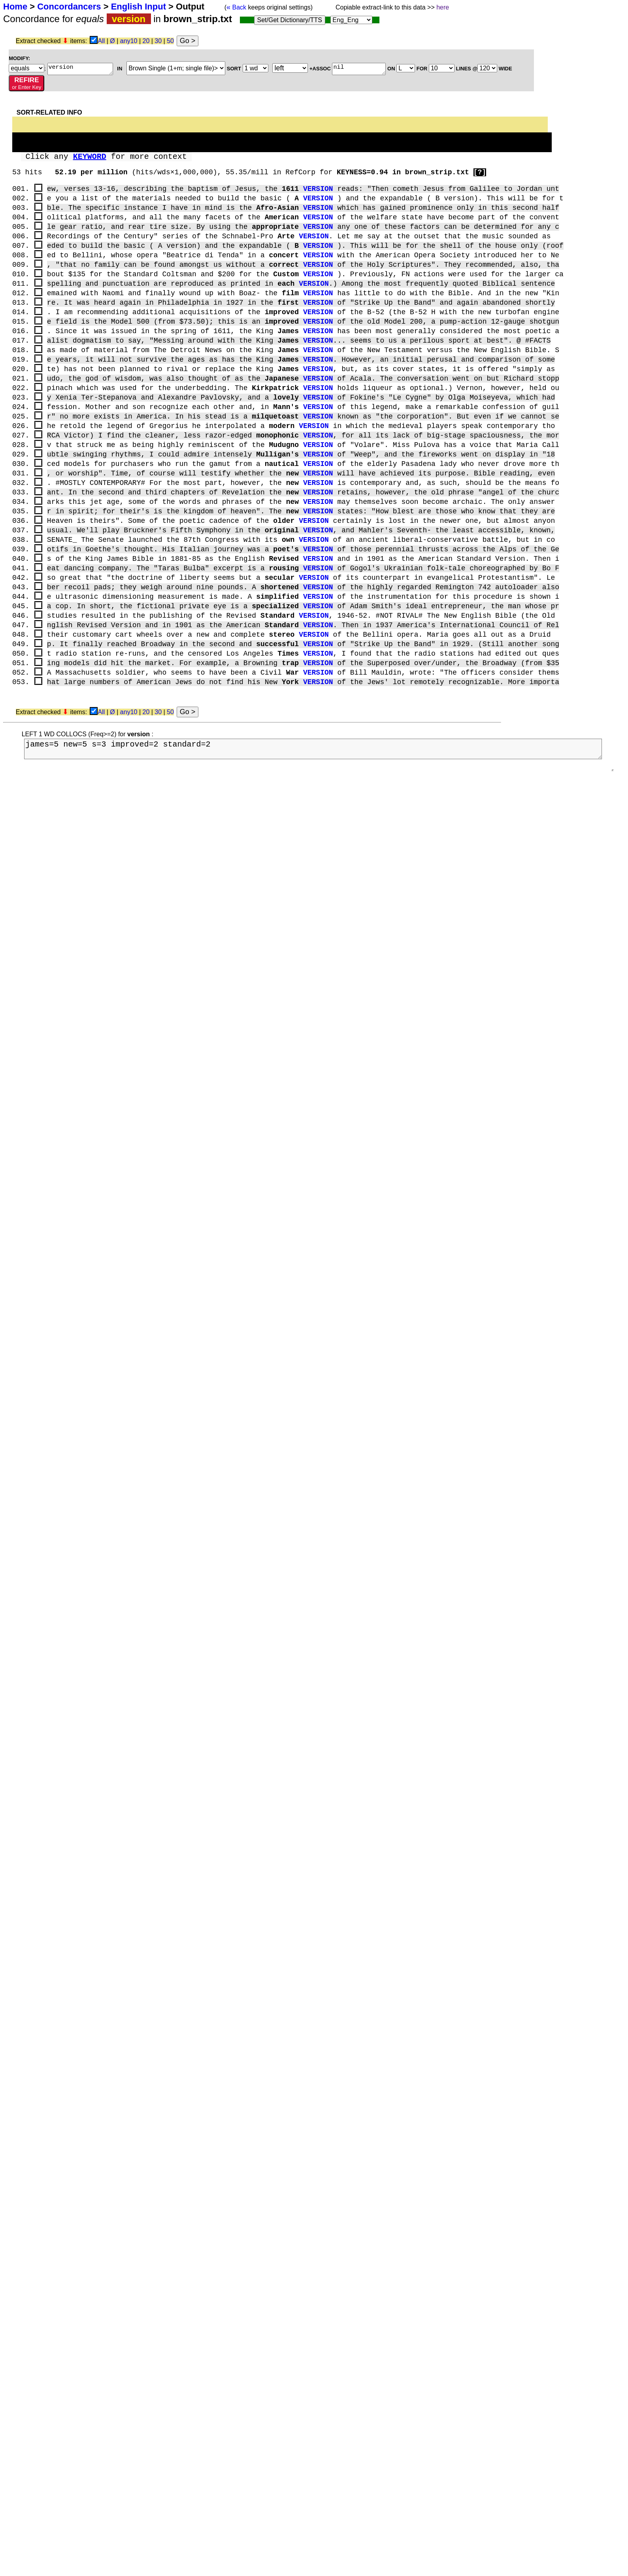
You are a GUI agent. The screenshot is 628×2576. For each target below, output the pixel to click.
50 (170, 41)
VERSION (318, 189)
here (442, 7)
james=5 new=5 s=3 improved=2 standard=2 (315, 761)
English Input (138, 6)
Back (236, 7)
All (101, 41)
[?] (479, 172)
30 (158, 41)
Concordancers (69, 6)
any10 (129, 41)
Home (15, 6)
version (80, 69)
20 (145, 41)
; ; (26, 68)
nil (359, 69)
